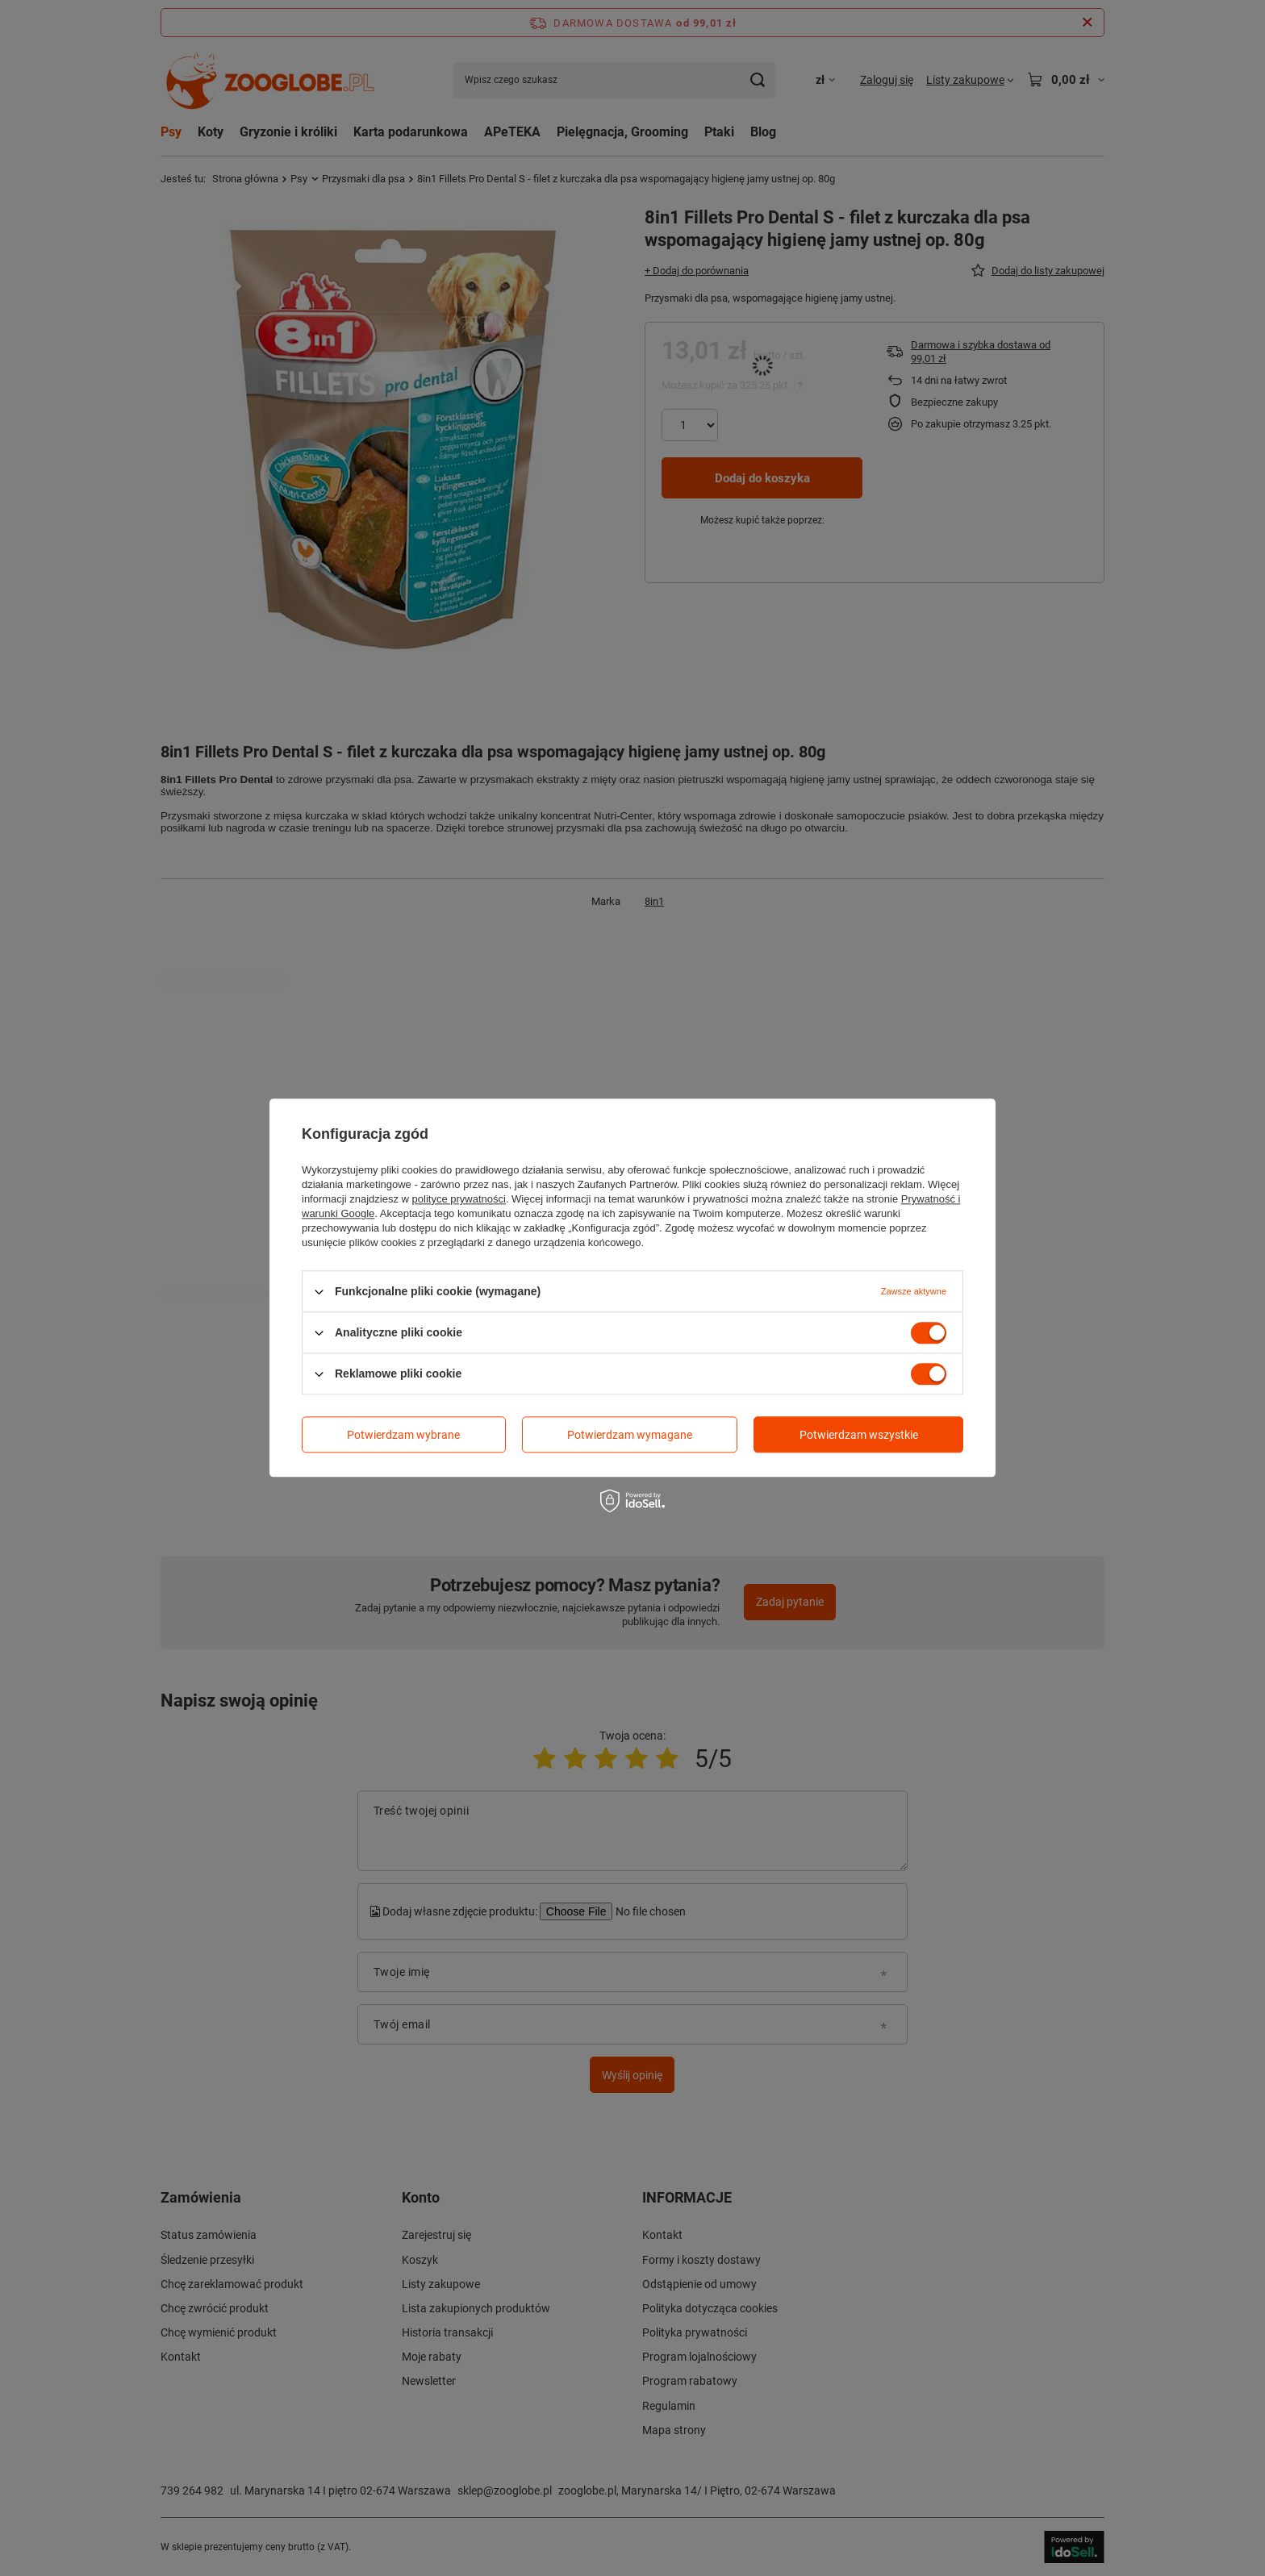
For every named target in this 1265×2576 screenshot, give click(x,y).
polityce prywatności (459, 1199)
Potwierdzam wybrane (403, 1434)
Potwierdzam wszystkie (858, 1434)
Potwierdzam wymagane (629, 1434)
